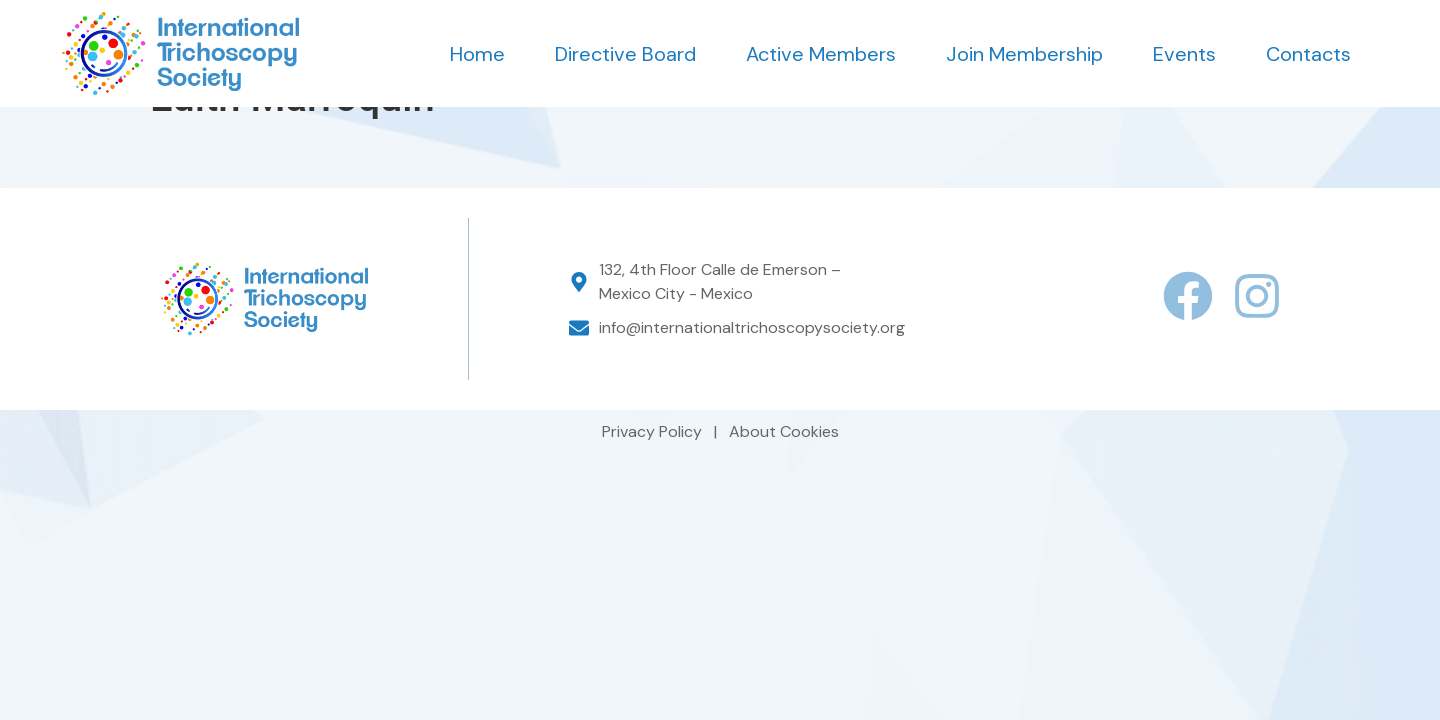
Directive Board (625, 54)
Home (477, 54)
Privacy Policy (654, 472)
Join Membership (1024, 54)
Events (1184, 54)
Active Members (821, 54)
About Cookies (784, 472)
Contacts (1308, 54)
